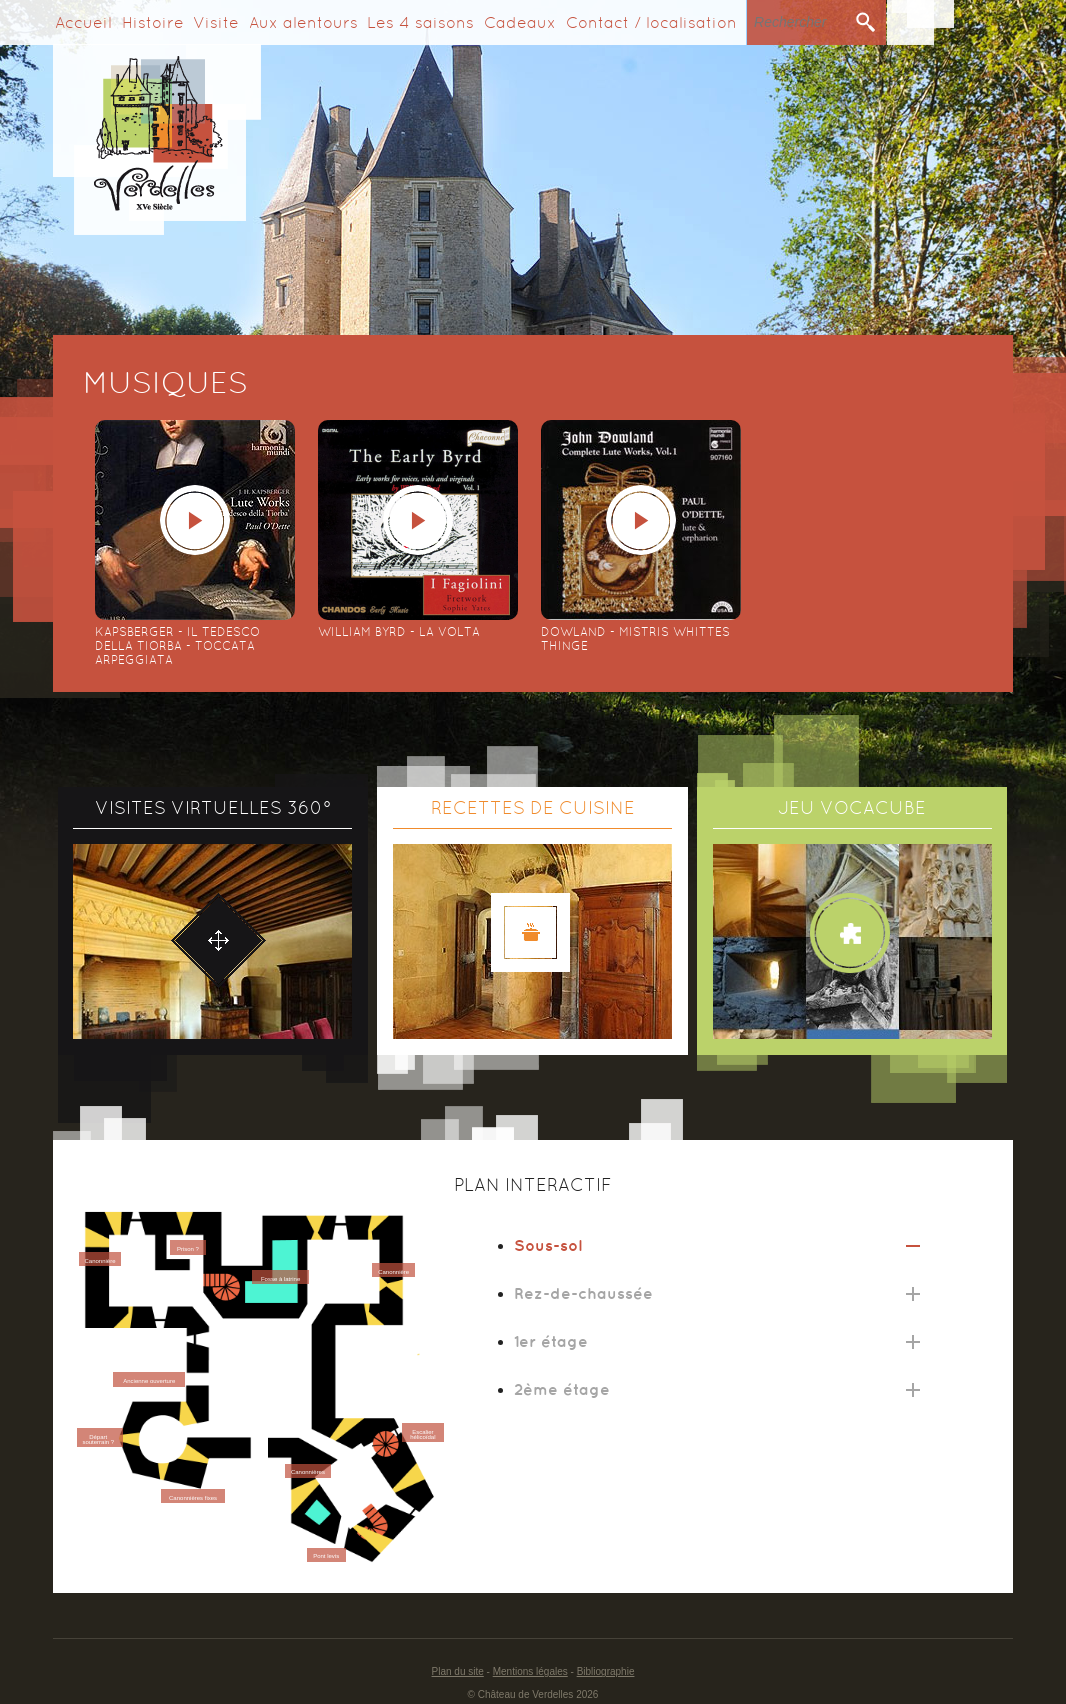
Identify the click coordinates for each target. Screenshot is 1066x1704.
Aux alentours (303, 22)
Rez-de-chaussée (583, 1293)
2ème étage (562, 1389)
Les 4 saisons (420, 22)
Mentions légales (530, 1671)
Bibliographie (606, 1671)
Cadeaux (520, 22)
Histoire (153, 22)
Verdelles (157, 139)
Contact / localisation (651, 22)
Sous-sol (548, 1245)
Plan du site (458, 1671)
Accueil (83, 22)
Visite (216, 22)
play (195, 520)
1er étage (551, 1341)
